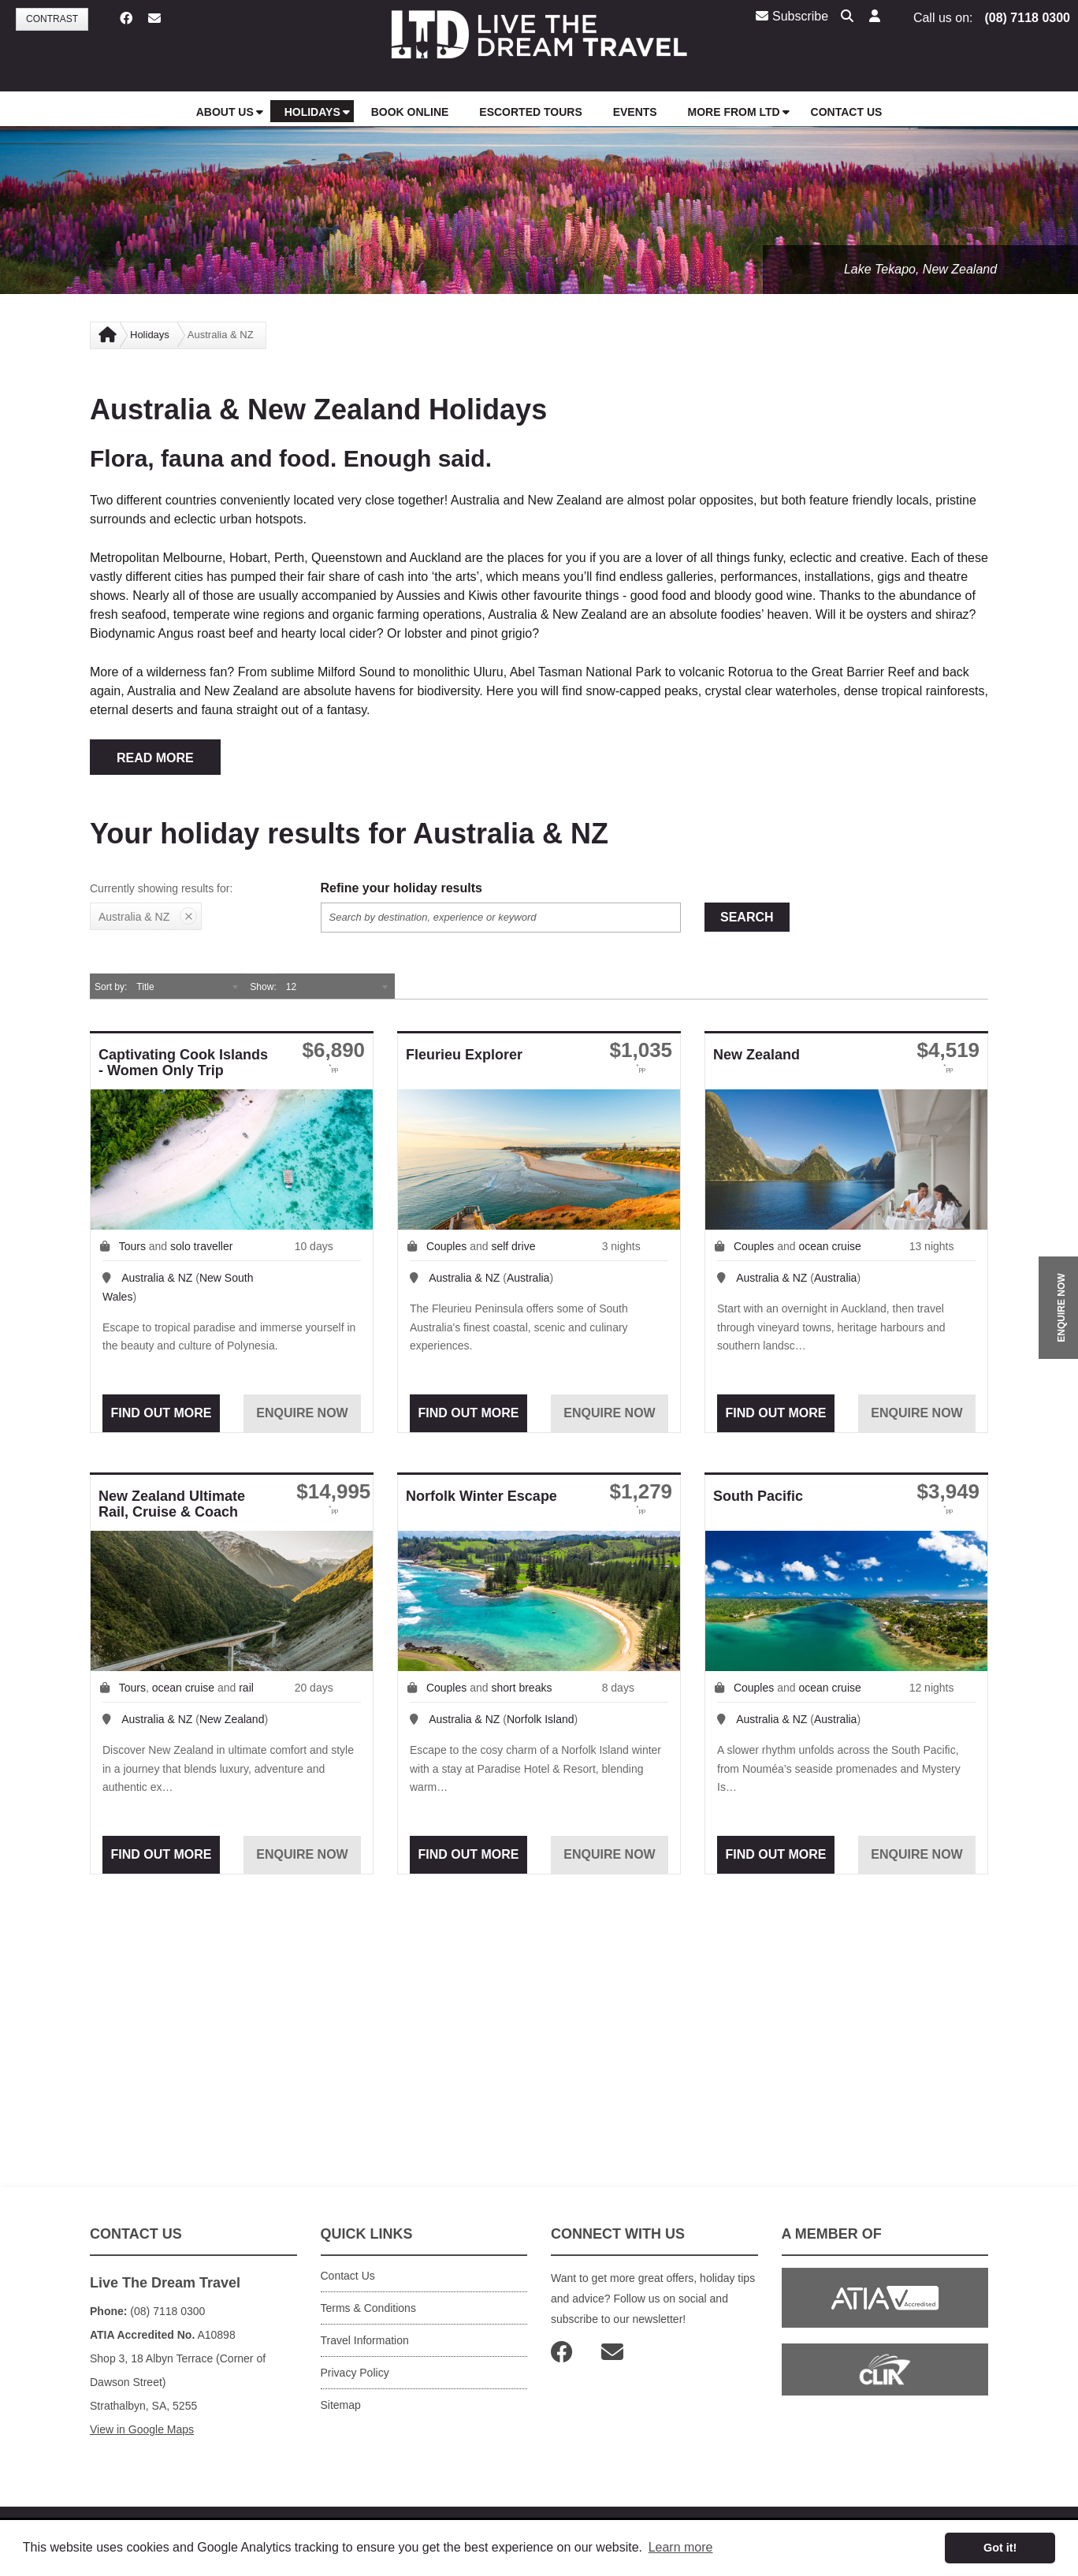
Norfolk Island (540, 1719)
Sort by (110, 986)
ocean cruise (829, 1246)
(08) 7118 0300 (1027, 17)
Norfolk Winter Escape (481, 1496)
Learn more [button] (681, 2547)
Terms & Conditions (368, 2308)
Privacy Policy (355, 2372)
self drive (513, 1246)
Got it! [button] (1000, 2547)
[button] (874, 17)
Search (747, 917)
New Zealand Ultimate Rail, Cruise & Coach (172, 1504)
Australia (528, 1277)
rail (246, 1687)
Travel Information (365, 2340)
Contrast (52, 18)
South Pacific (758, 1496)
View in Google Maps (142, 2429)
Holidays (149, 335)
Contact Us (348, 2275)
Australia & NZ (156, 1277)
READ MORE (155, 758)
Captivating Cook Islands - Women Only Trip (183, 1062)
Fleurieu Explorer (464, 1055)
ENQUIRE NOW (1061, 1307)
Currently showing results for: (161, 888)
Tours (132, 1246)
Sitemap (341, 2405)
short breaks (521, 1687)
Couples (446, 1246)
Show (261, 986)
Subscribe (792, 16)
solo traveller (201, 1246)
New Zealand (756, 1055)
